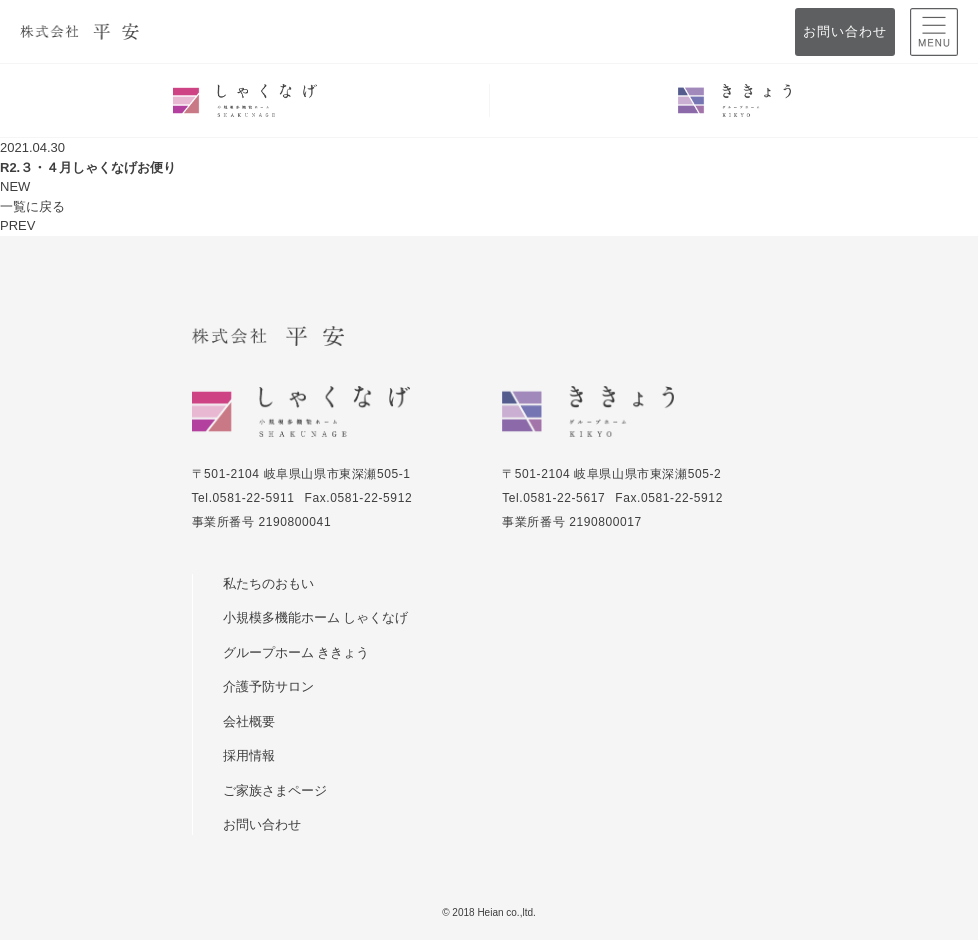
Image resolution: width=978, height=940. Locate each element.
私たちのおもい (268, 583)
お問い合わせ (844, 31)
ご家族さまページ (275, 790)
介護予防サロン (268, 686)
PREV (17, 225)
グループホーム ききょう (296, 652)
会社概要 (249, 721)
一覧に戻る (32, 206)
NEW (15, 186)
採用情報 (249, 755)
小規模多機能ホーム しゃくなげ (315, 617)
